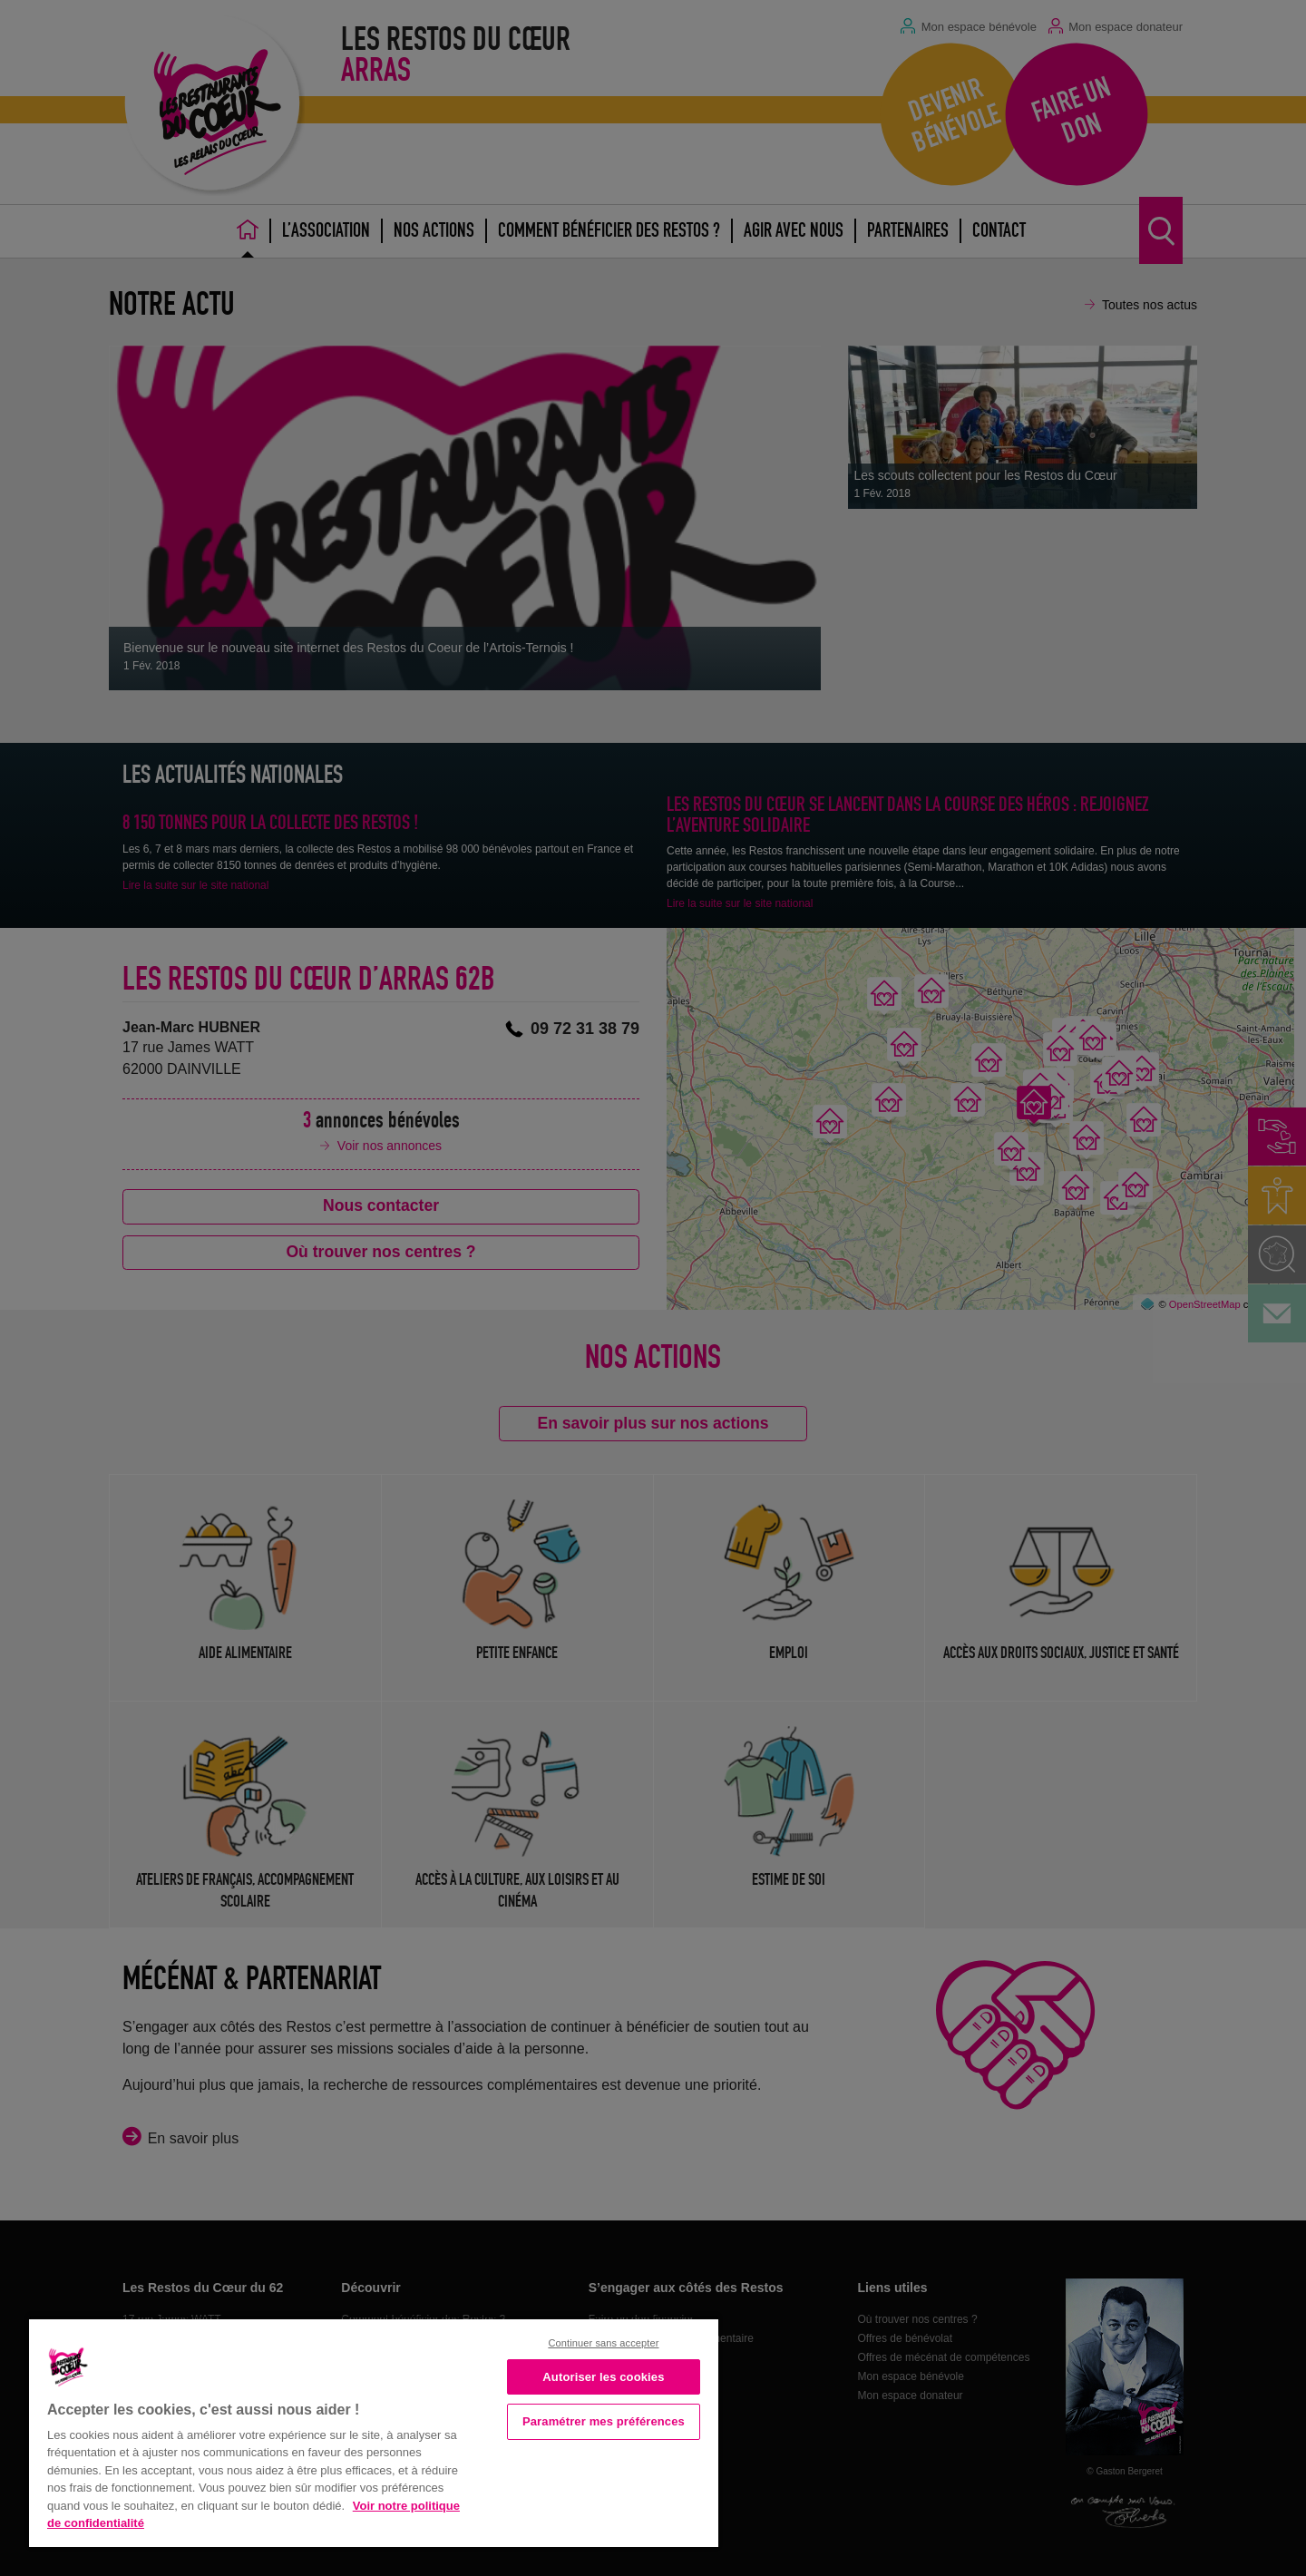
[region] (373, 2431)
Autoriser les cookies (603, 2377)
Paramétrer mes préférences (603, 2421)
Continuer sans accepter (603, 2342)
